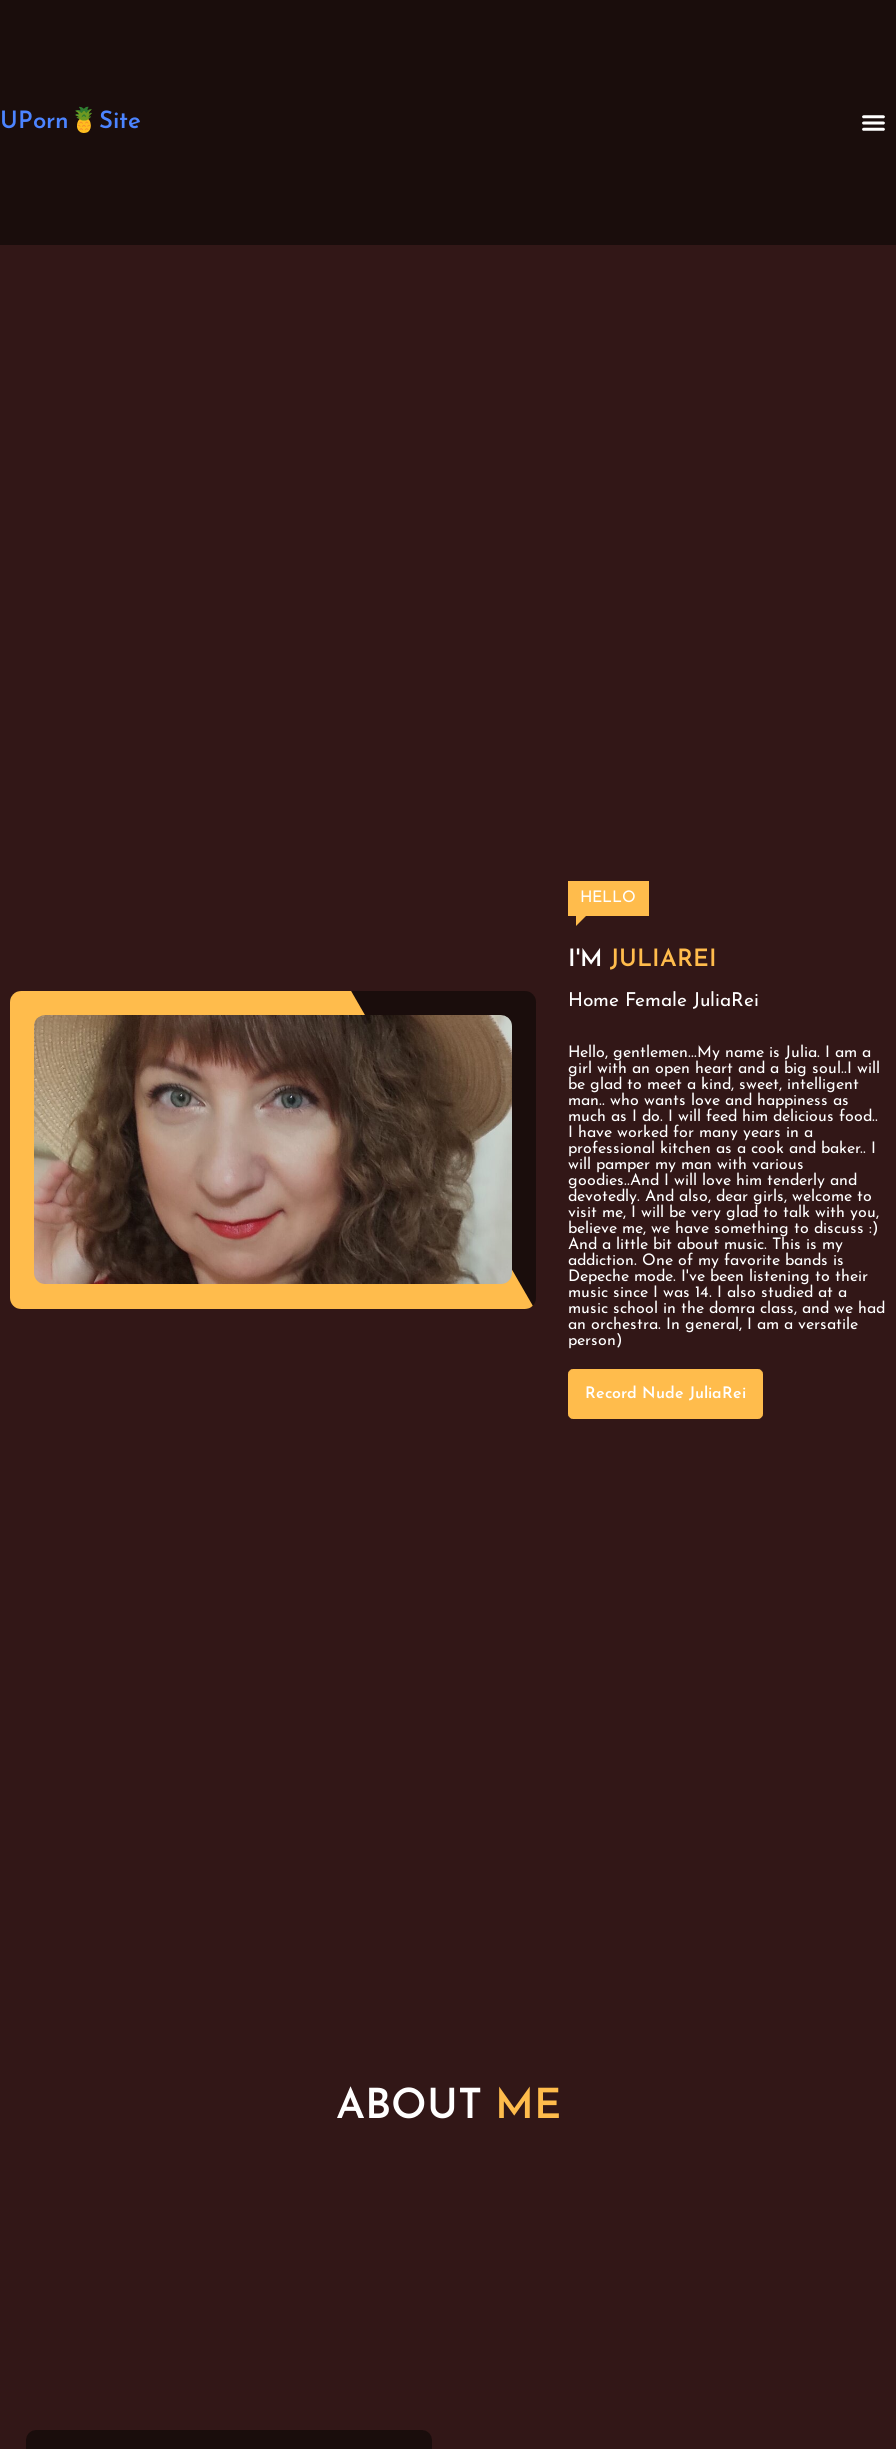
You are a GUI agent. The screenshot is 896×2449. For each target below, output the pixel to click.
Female (656, 1001)
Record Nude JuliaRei (665, 1394)
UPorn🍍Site (70, 122)
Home (593, 1001)
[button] (874, 123)
